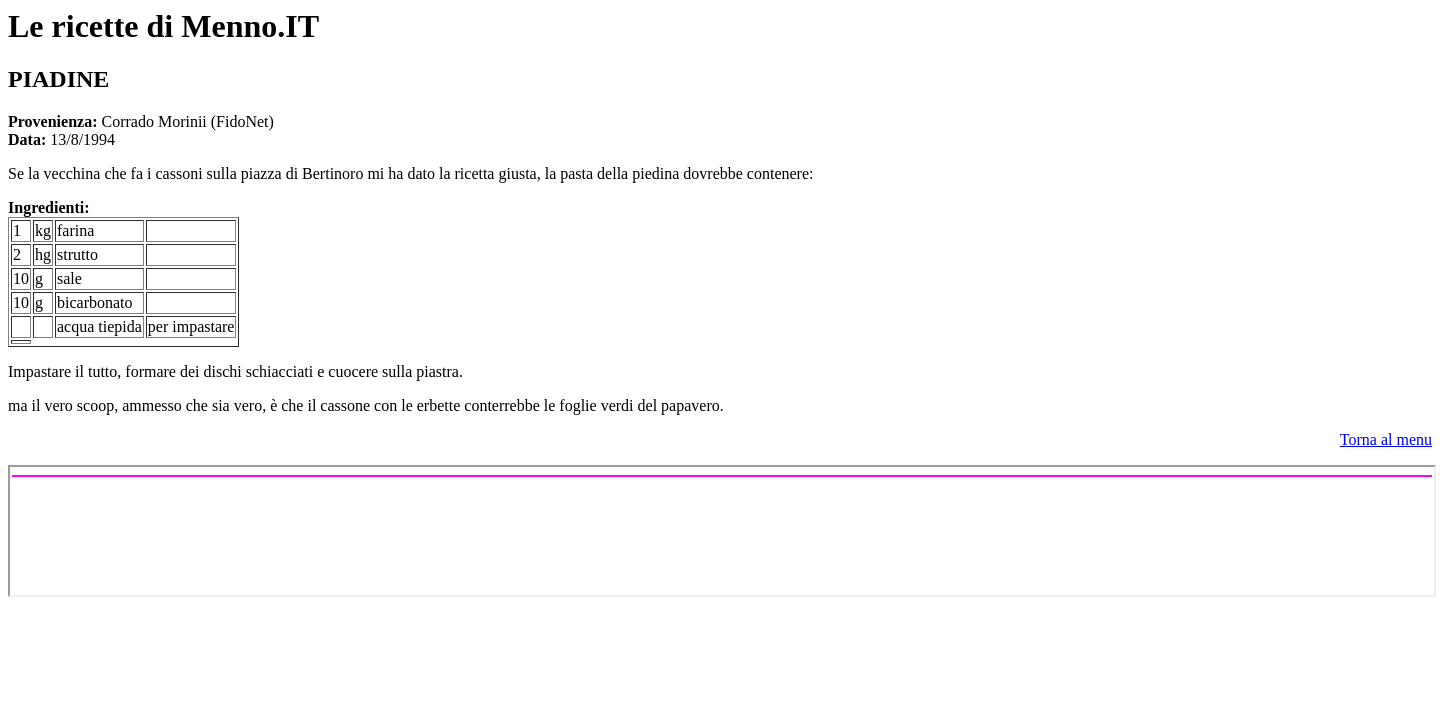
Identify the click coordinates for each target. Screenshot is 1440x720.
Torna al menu (1386, 439)
